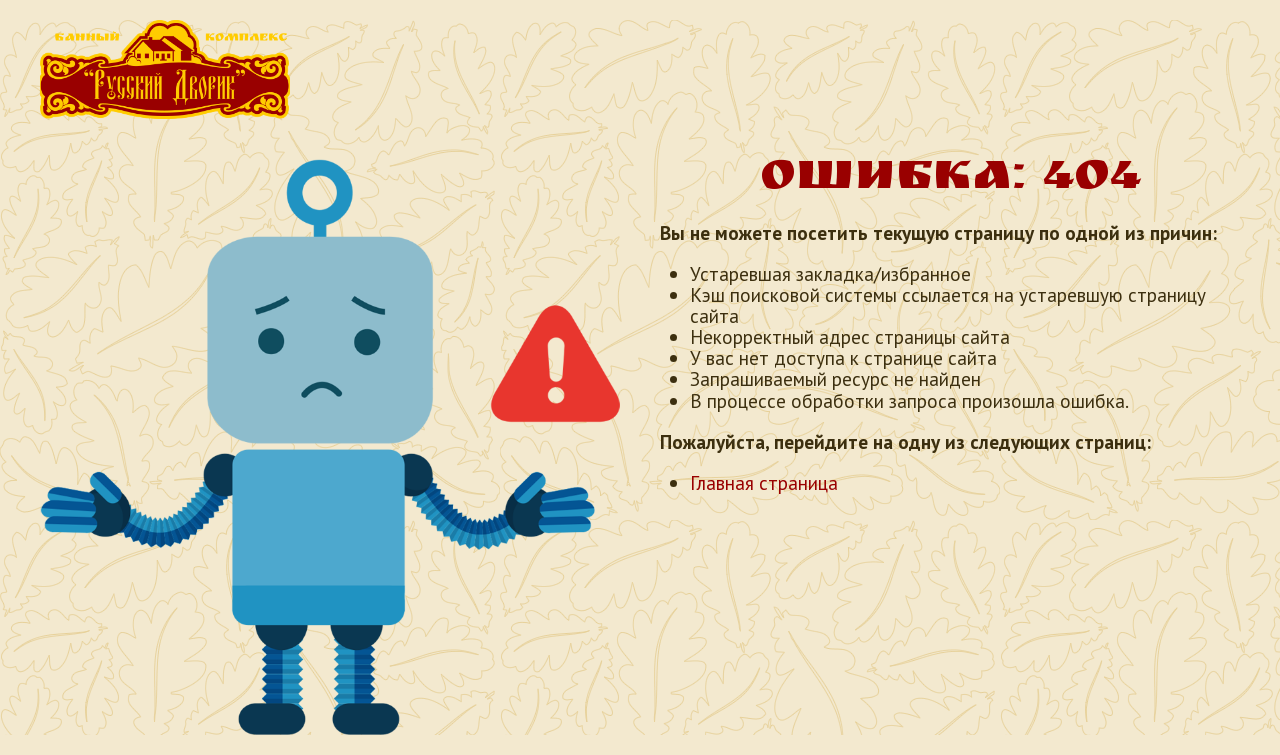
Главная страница (764, 482)
